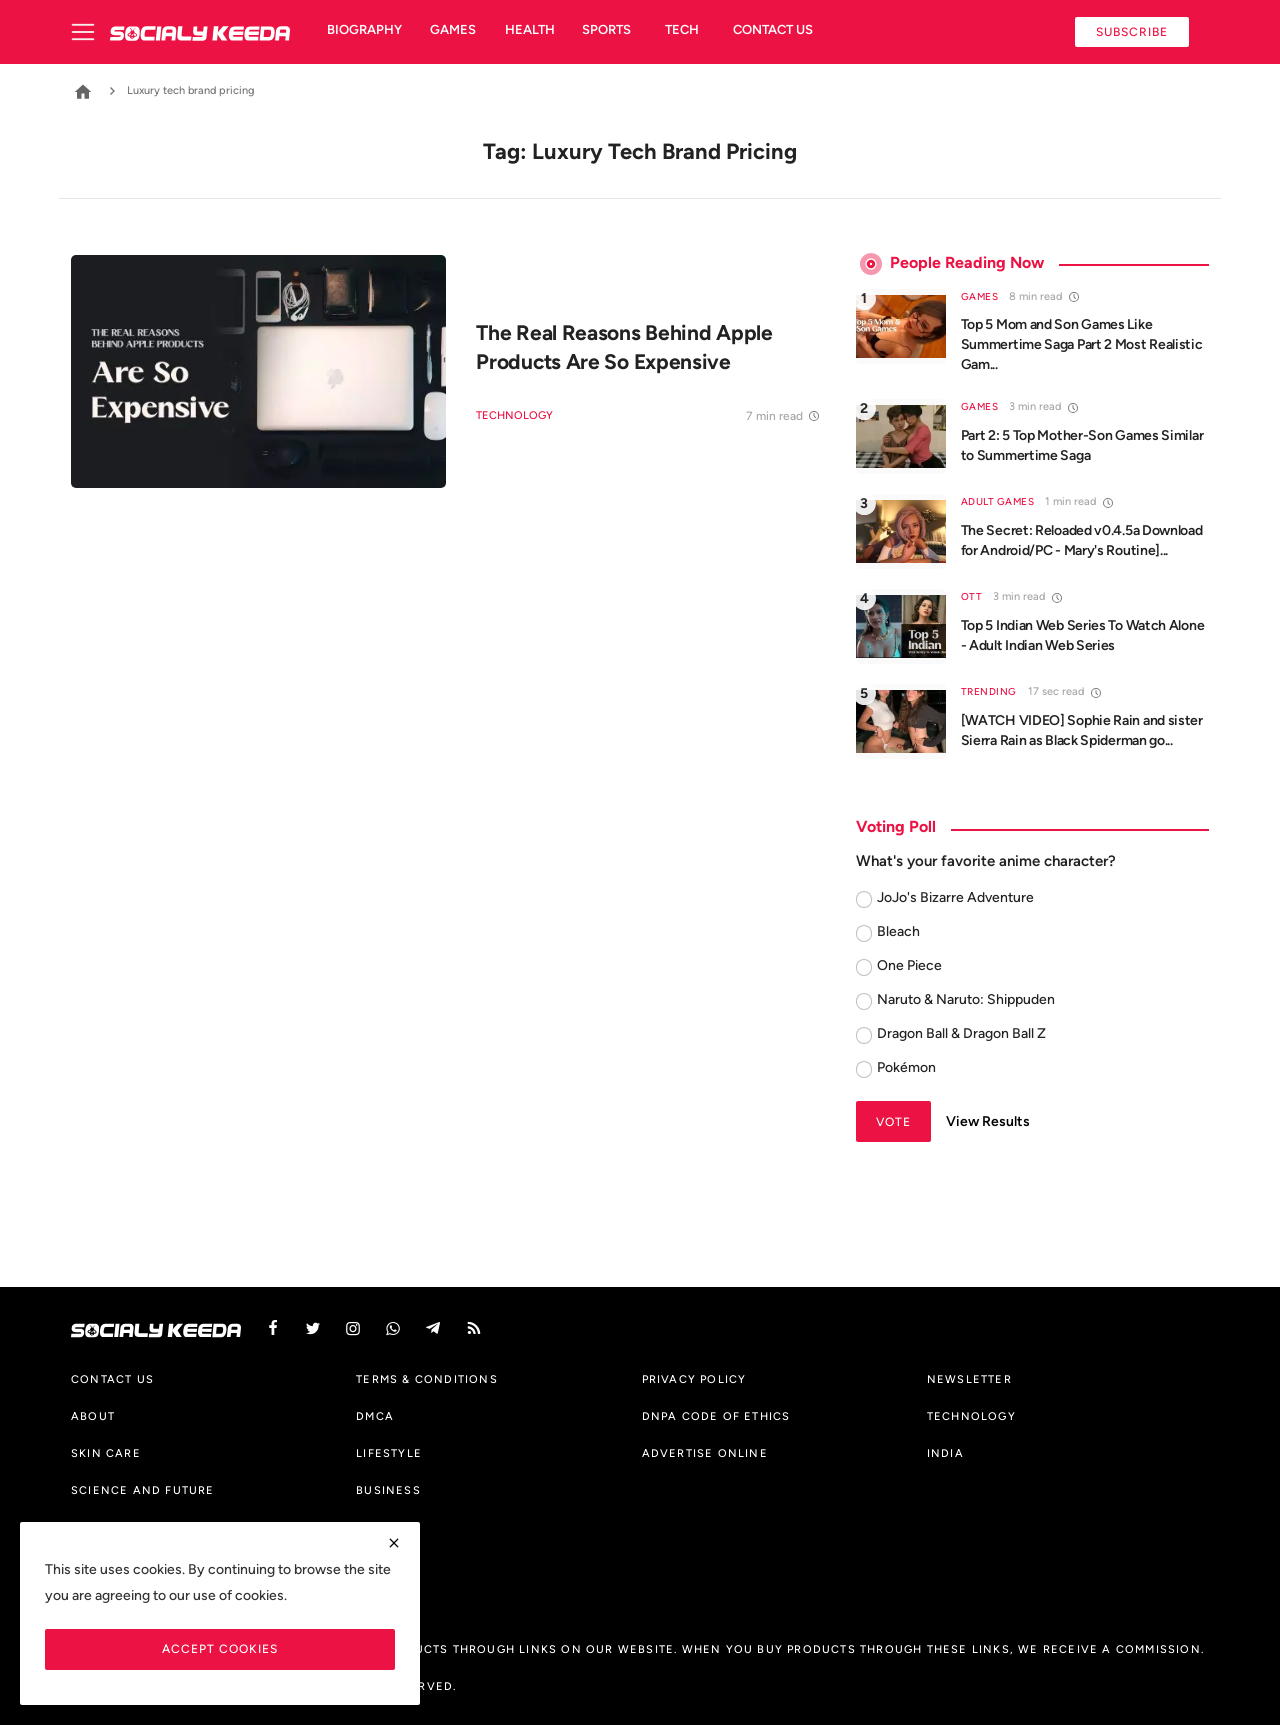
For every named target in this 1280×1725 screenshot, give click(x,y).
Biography (364, 29)
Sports (606, 29)
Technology (514, 415)
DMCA (375, 1416)
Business (388, 1490)
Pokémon (906, 1067)
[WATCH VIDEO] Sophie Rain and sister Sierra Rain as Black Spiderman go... (1082, 730)
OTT (972, 596)
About (93, 1416)
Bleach (898, 931)
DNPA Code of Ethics (716, 1416)
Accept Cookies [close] (220, 1648)
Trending (989, 691)
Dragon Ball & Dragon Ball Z (961, 1033)
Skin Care (106, 1453)
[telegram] (433, 1328)
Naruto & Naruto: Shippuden (966, 999)
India (945, 1453)
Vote (893, 1121)
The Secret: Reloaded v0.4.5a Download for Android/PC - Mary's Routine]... (1082, 540)
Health (530, 29)
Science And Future (143, 1490)
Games (453, 29)
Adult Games (998, 501)
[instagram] (353, 1328)
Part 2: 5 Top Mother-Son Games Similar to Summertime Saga (1082, 445)
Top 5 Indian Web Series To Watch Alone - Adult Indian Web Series (1083, 635)
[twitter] (313, 1328)
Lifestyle (389, 1453)
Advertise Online (705, 1453)
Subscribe (1132, 31)
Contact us (773, 29)
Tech (682, 29)
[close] (394, 1543)
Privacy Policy (694, 1379)
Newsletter (969, 1379)
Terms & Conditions (427, 1379)
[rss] (474, 1328)
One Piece (909, 965)
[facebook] (273, 1328)
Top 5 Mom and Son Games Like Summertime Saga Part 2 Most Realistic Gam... (1082, 344)
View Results (988, 1121)
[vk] (393, 1328)
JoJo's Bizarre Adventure (955, 897)
